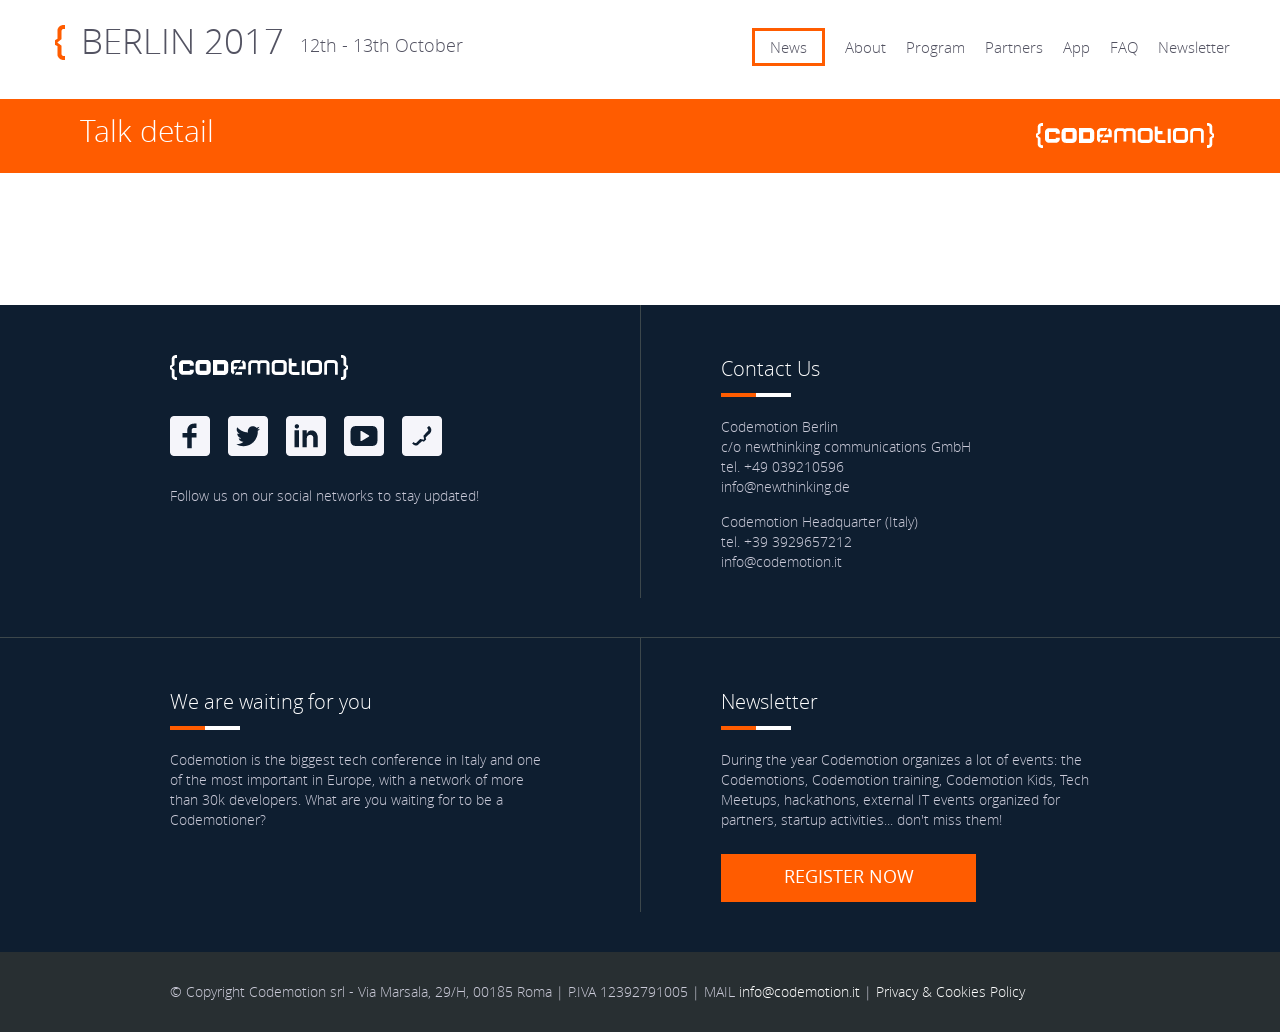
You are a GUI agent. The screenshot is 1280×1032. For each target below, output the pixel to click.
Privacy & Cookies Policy (950, 991)
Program (935, 47)
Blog (422, 436)
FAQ (1124, 47)
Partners (1014, 47)
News (788, 47)
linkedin (306, 436)
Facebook (190, 436)
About (865, 47)
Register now (849, 876)
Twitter (248, 436)
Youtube (364, 436)
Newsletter (1194, 47)
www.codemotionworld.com (1133, 135)
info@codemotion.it (799, 991)
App (1076, 47)
